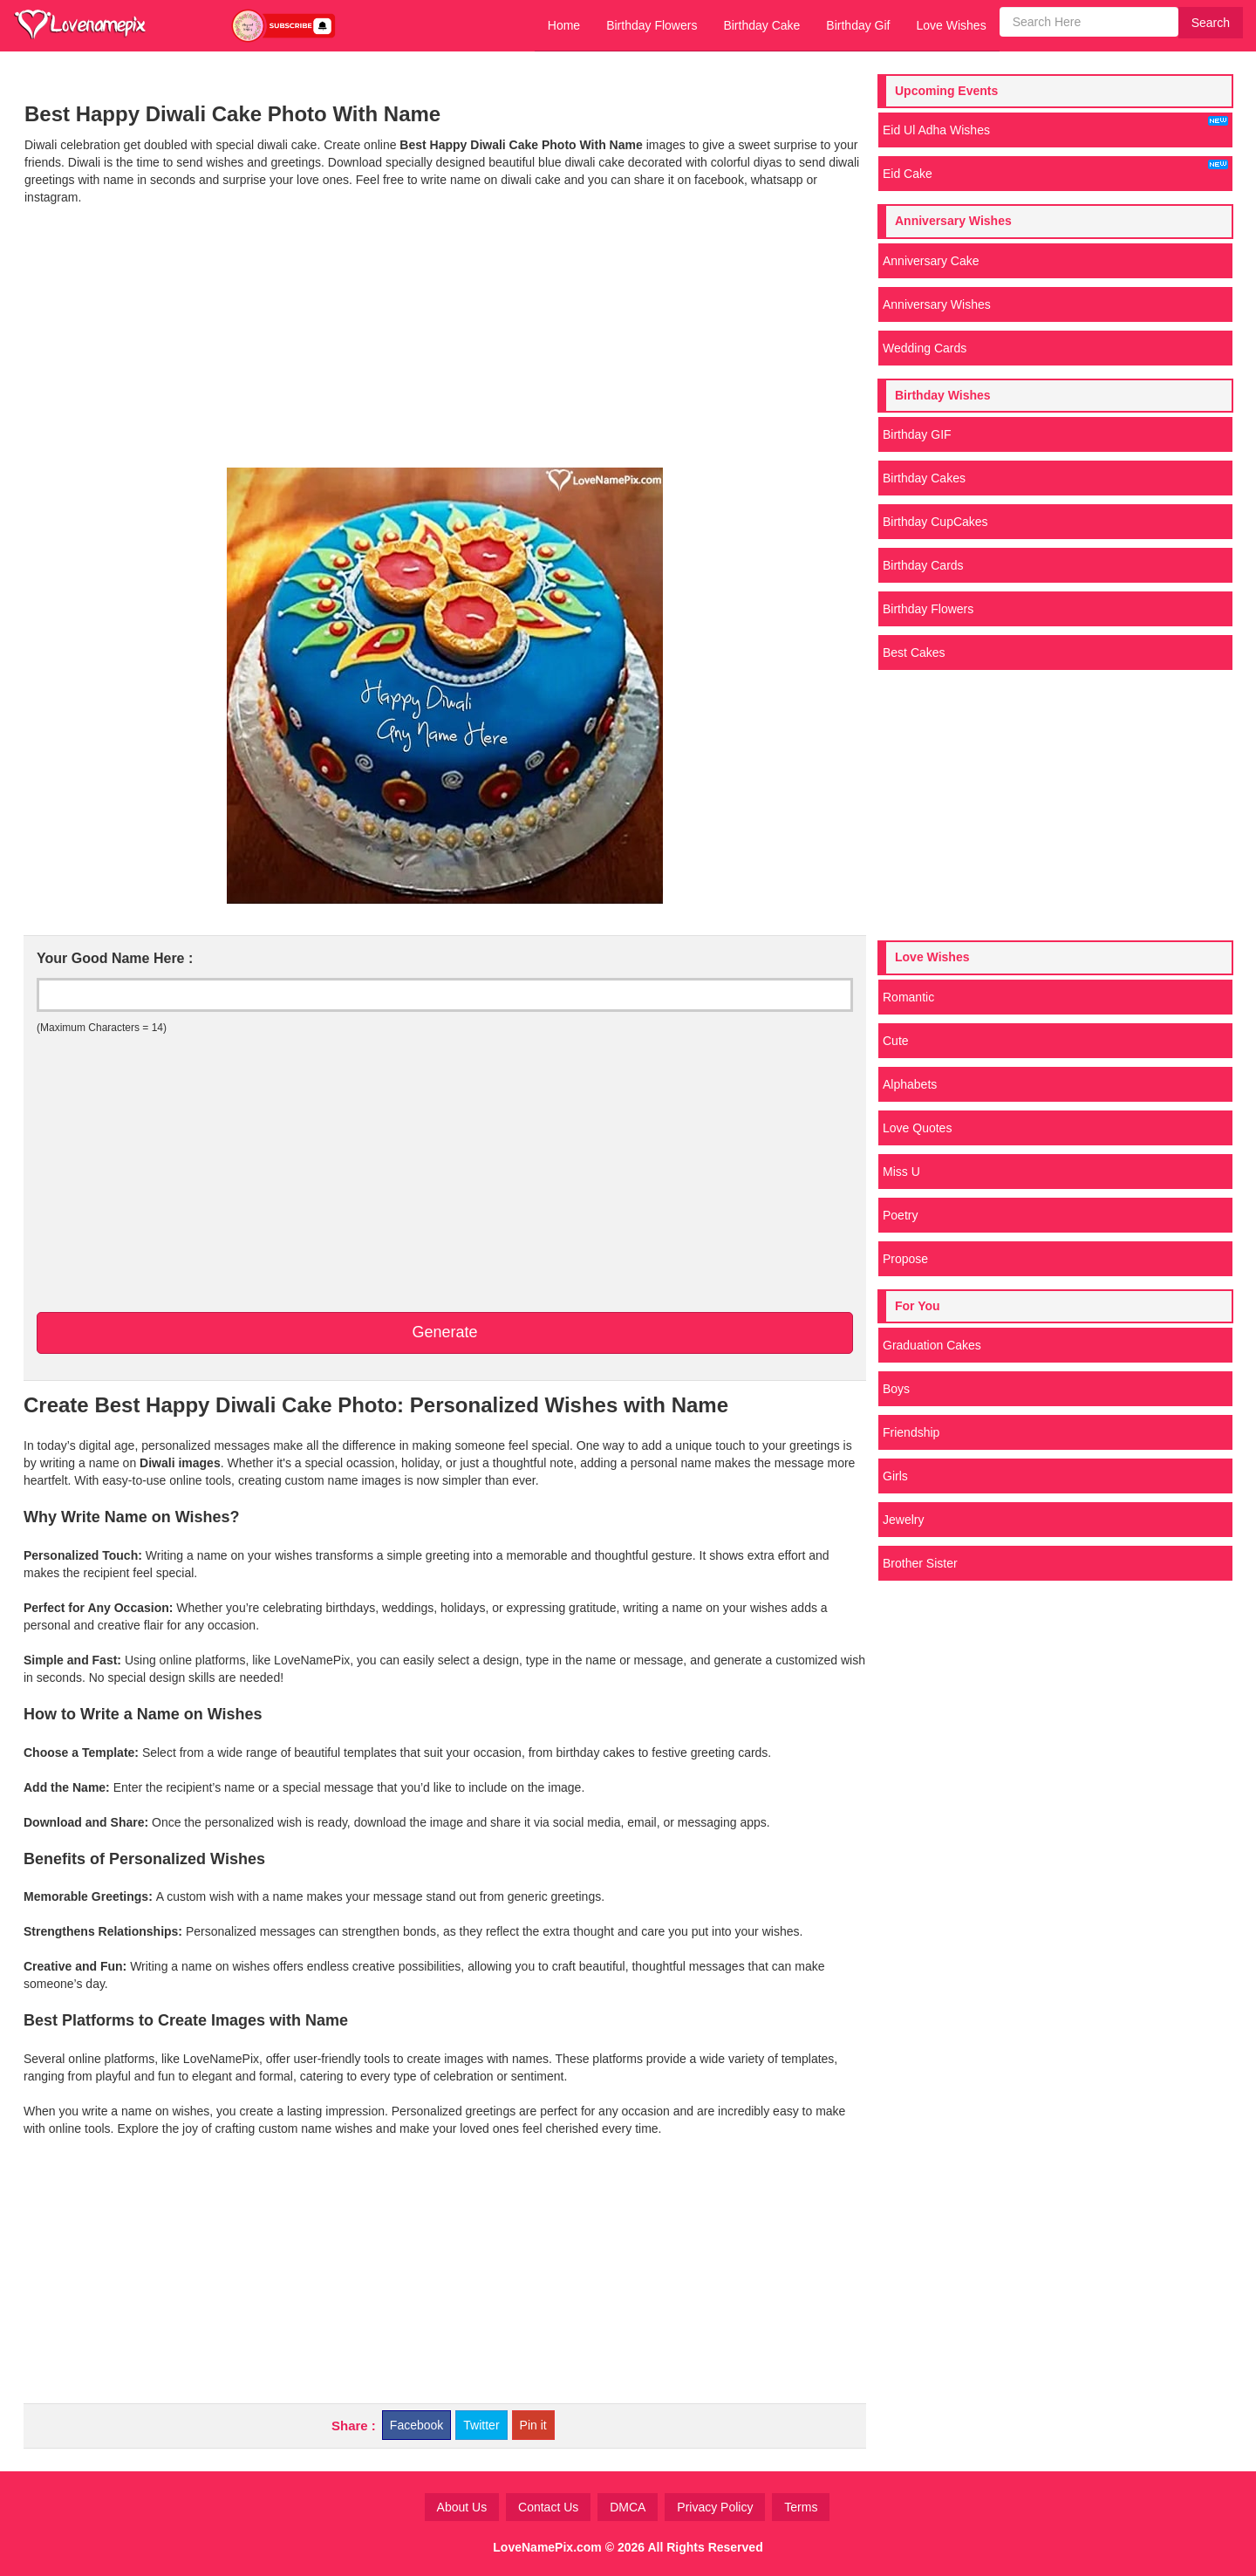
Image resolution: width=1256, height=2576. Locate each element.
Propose (905, 1259)
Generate (444, 1332)
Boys (896, 1389)
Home (564, 25)
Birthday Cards (923, 565)
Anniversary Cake (931, 261)
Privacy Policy (715, 2507)
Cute (896, 1041)
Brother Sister (920, 1563)
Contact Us (548, 2507)
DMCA (627, 2507)
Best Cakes (914, 652)
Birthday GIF (917, 434)
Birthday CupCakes (935, 522)
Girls (895, 1476)
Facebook (416, 2425)
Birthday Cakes (924, 478)
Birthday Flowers (651, 25)
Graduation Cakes (932, 1345)
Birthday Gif (858, 25)
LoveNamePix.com (547, 2547)
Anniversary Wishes (937, 304)
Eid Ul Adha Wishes (1055, 126)
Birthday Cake (761, 25)
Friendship (911, 1432)
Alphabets (910, 1084)
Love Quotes (917, 1128)
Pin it (533, 2425)
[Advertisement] (444, 337)
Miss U (901, 1172)
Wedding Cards (924, 348)
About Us (462, 2507)
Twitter (481, 2425)
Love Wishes (951, 25)
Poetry (900, 1215)
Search (1210, 23)
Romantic (908, 997)
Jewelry (903, 1520)
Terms (800, 2507)
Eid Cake (1055, 170)
